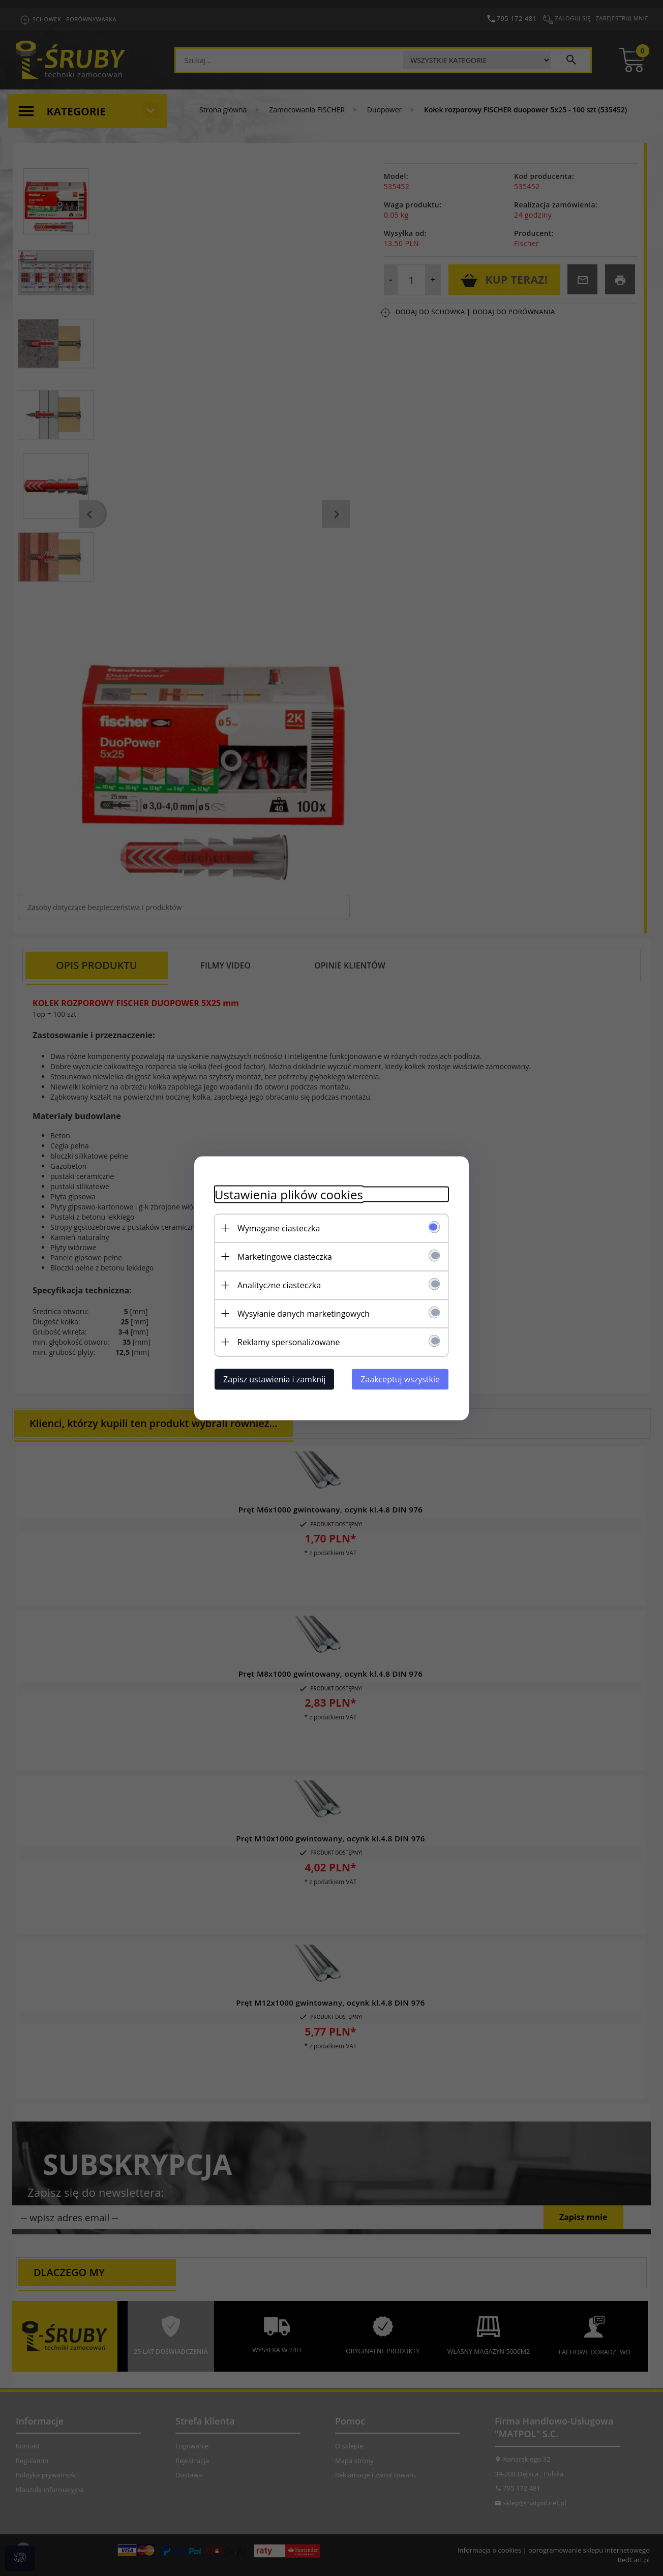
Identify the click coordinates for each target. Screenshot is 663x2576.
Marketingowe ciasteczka (284, 1256)
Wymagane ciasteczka (278, 1227)
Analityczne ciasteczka (279, 1284)
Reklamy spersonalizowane (288, 1341)
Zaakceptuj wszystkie (400, 1378)
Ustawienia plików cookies (289, 1194)
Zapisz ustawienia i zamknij (274, 1378)
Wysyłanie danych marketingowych (303, 1313)
